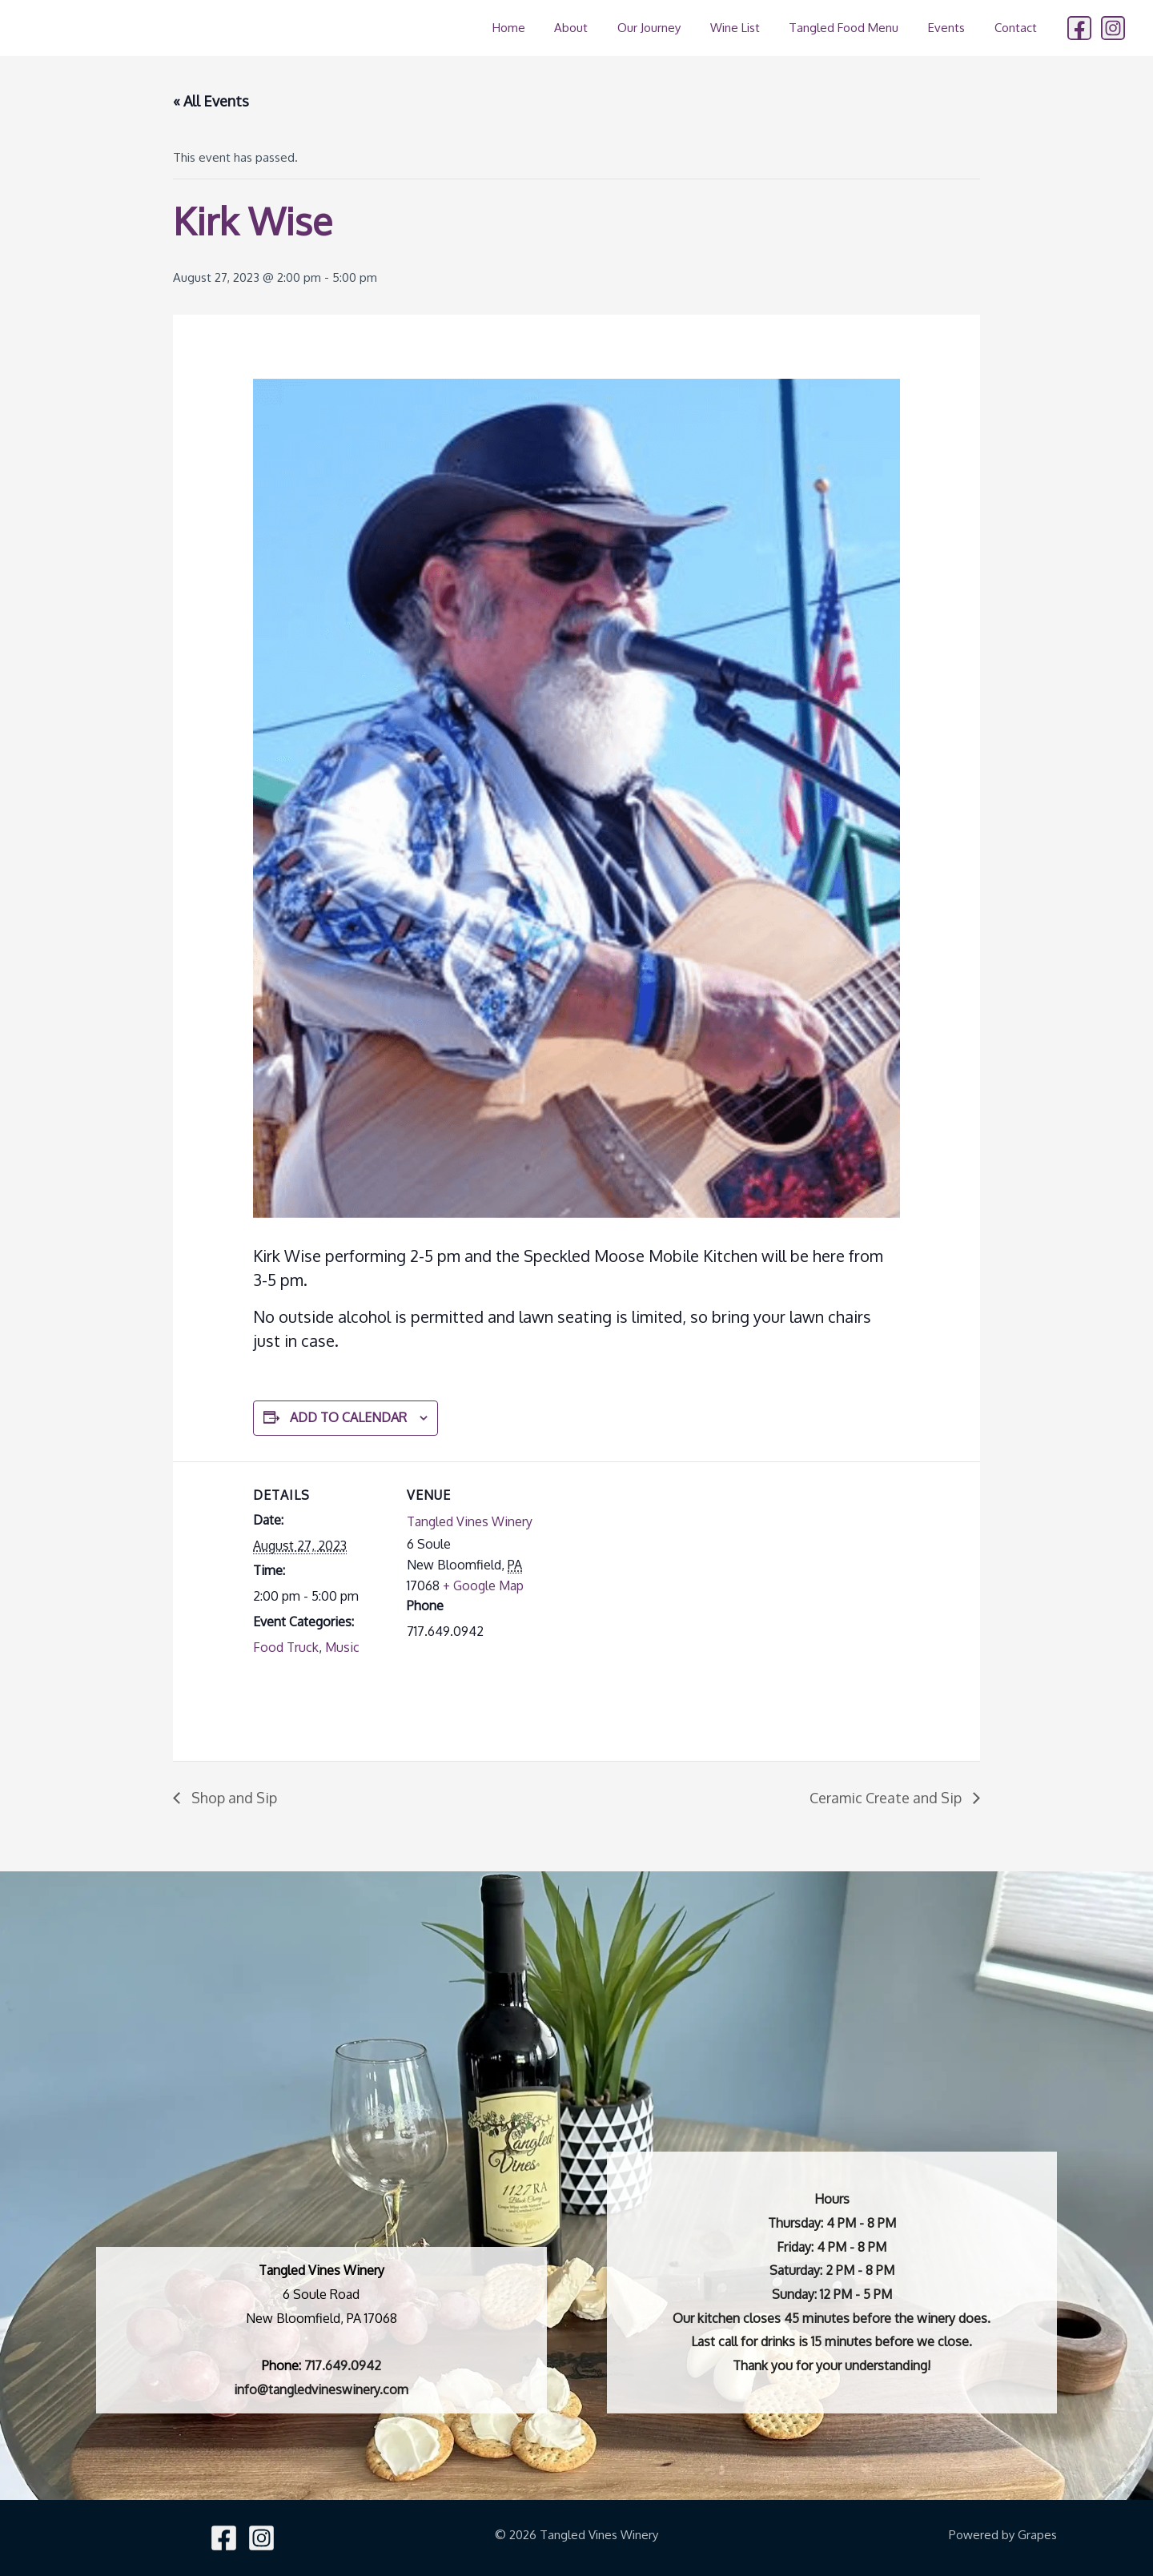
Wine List (753, 27)
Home (543, 27)
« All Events (211, 101)
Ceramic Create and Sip (887, 1797)
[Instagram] (1113, 28)
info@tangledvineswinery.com (321, 2389)
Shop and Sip (232, 1797)
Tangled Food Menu (857, 27)
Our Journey (673, 27)
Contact (1018, 27)
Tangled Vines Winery (469, 1521)
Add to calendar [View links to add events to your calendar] (348, 1417)
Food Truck (286, 1647)
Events (954, 27)
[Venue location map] (644, 1572)
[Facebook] (1079, 28)
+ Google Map (483, 1585)
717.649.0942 (342, 2365)
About (600, 27)
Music (342, 1647)
